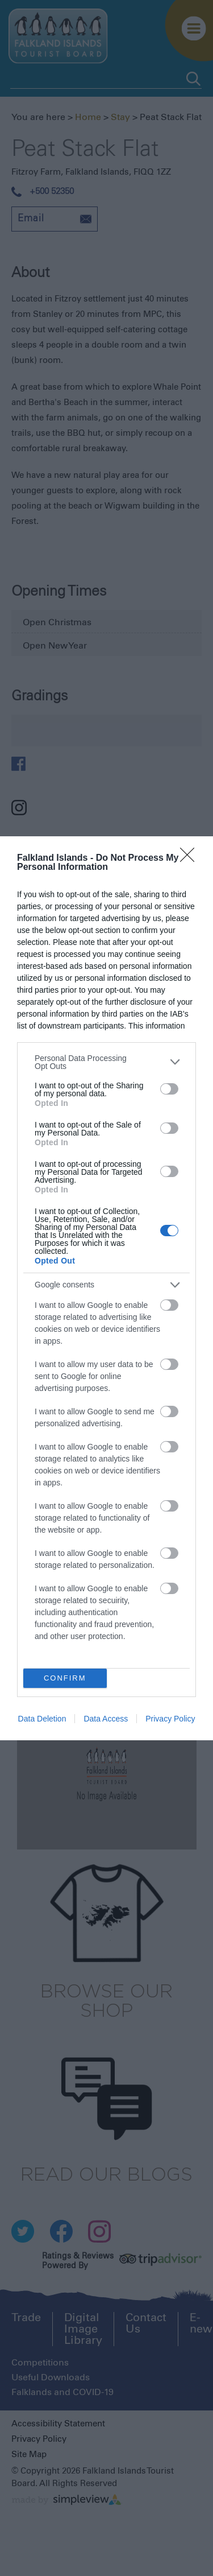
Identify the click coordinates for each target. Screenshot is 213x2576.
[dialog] (106, 1288)
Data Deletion (42, 1718)
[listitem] (106, 1062)
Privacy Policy (170, 1718)
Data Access (105, 1718)
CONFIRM (65, 1678)
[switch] (169, 1089)
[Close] (191, 858)
